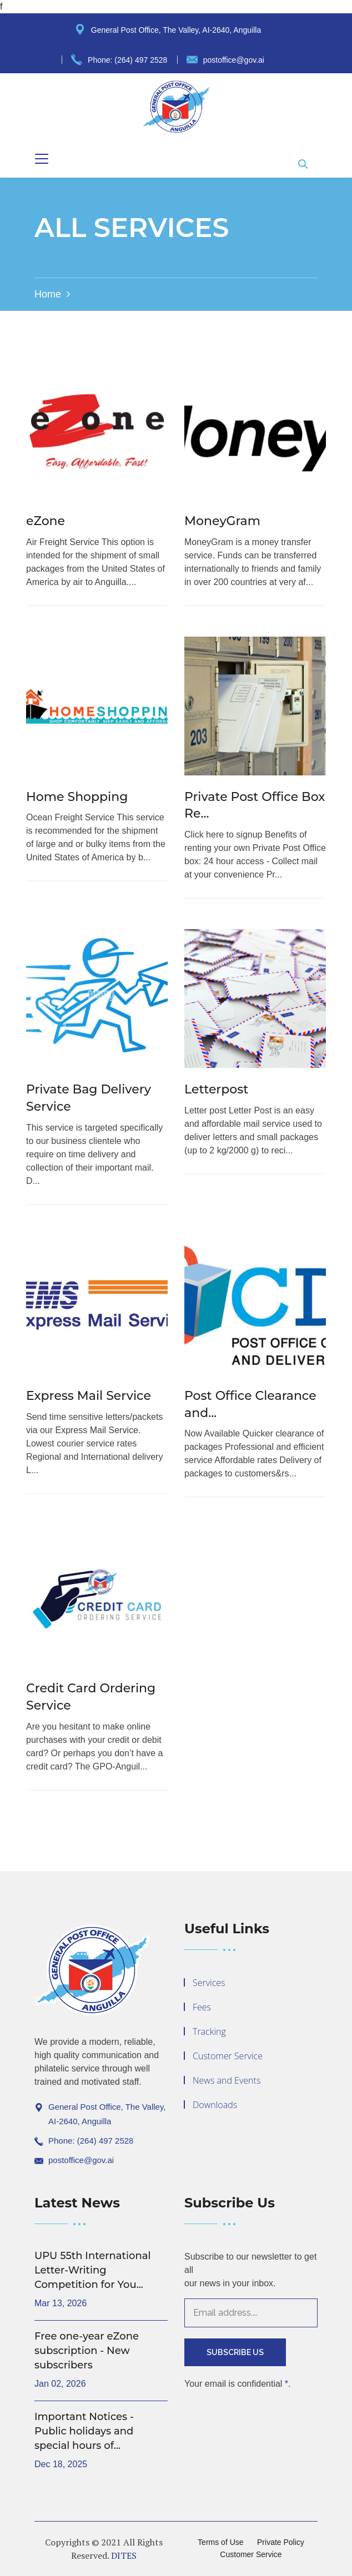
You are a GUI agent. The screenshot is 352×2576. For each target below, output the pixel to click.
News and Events (226, 2080)
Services (209, 1983)
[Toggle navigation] (41, 159)
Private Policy (280, 2542)
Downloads (215, 2105)
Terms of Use (220, 2542)
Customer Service (228, 2056)
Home (47, 294)
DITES (124, 2555)
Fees (202, 2007)
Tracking (209, 2031)
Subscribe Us (235, 2352)
